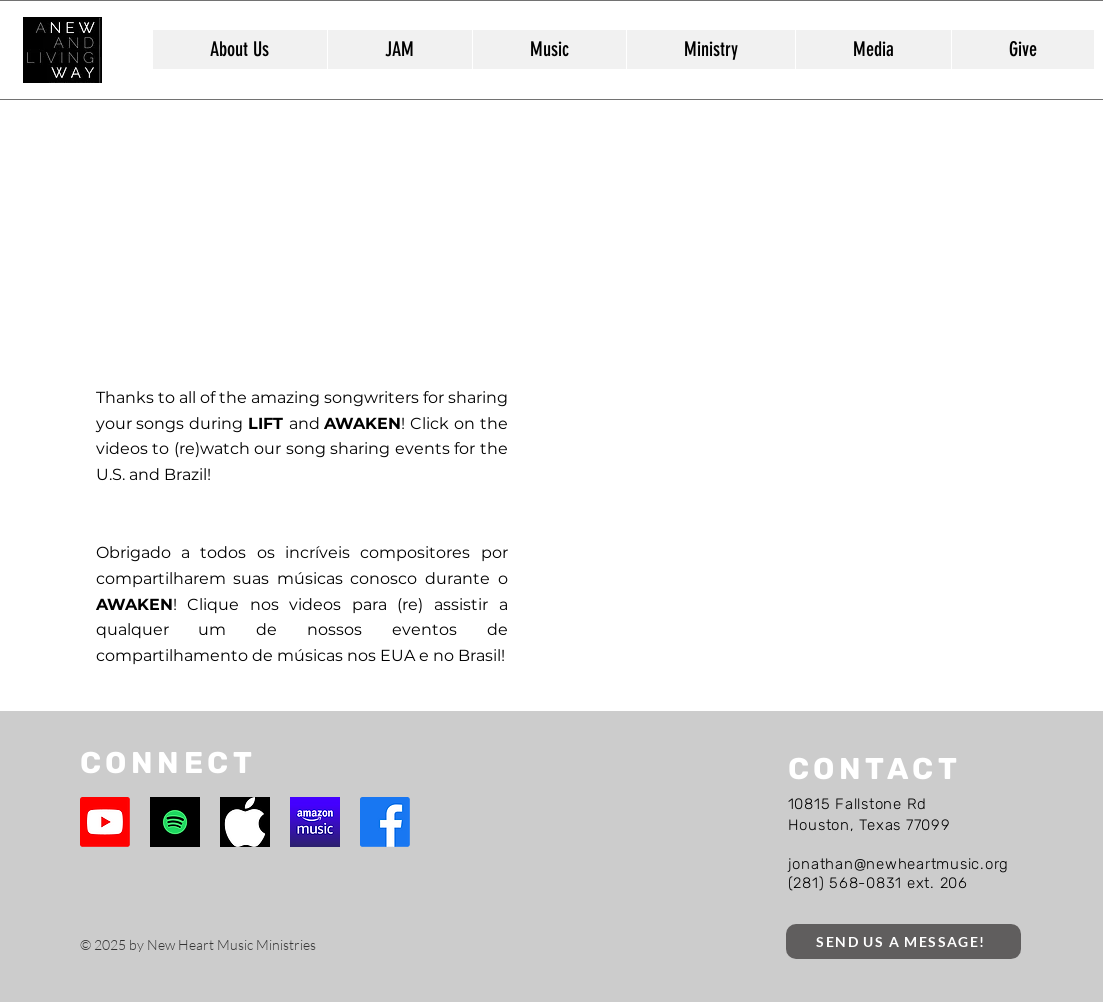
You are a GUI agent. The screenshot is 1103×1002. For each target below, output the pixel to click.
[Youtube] (105, 822)
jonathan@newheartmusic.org (899, 864)
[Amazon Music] (315, 822)
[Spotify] (175, 822)
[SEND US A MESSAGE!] (903, 941)
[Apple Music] (245, 822)
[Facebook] (385, 822)
